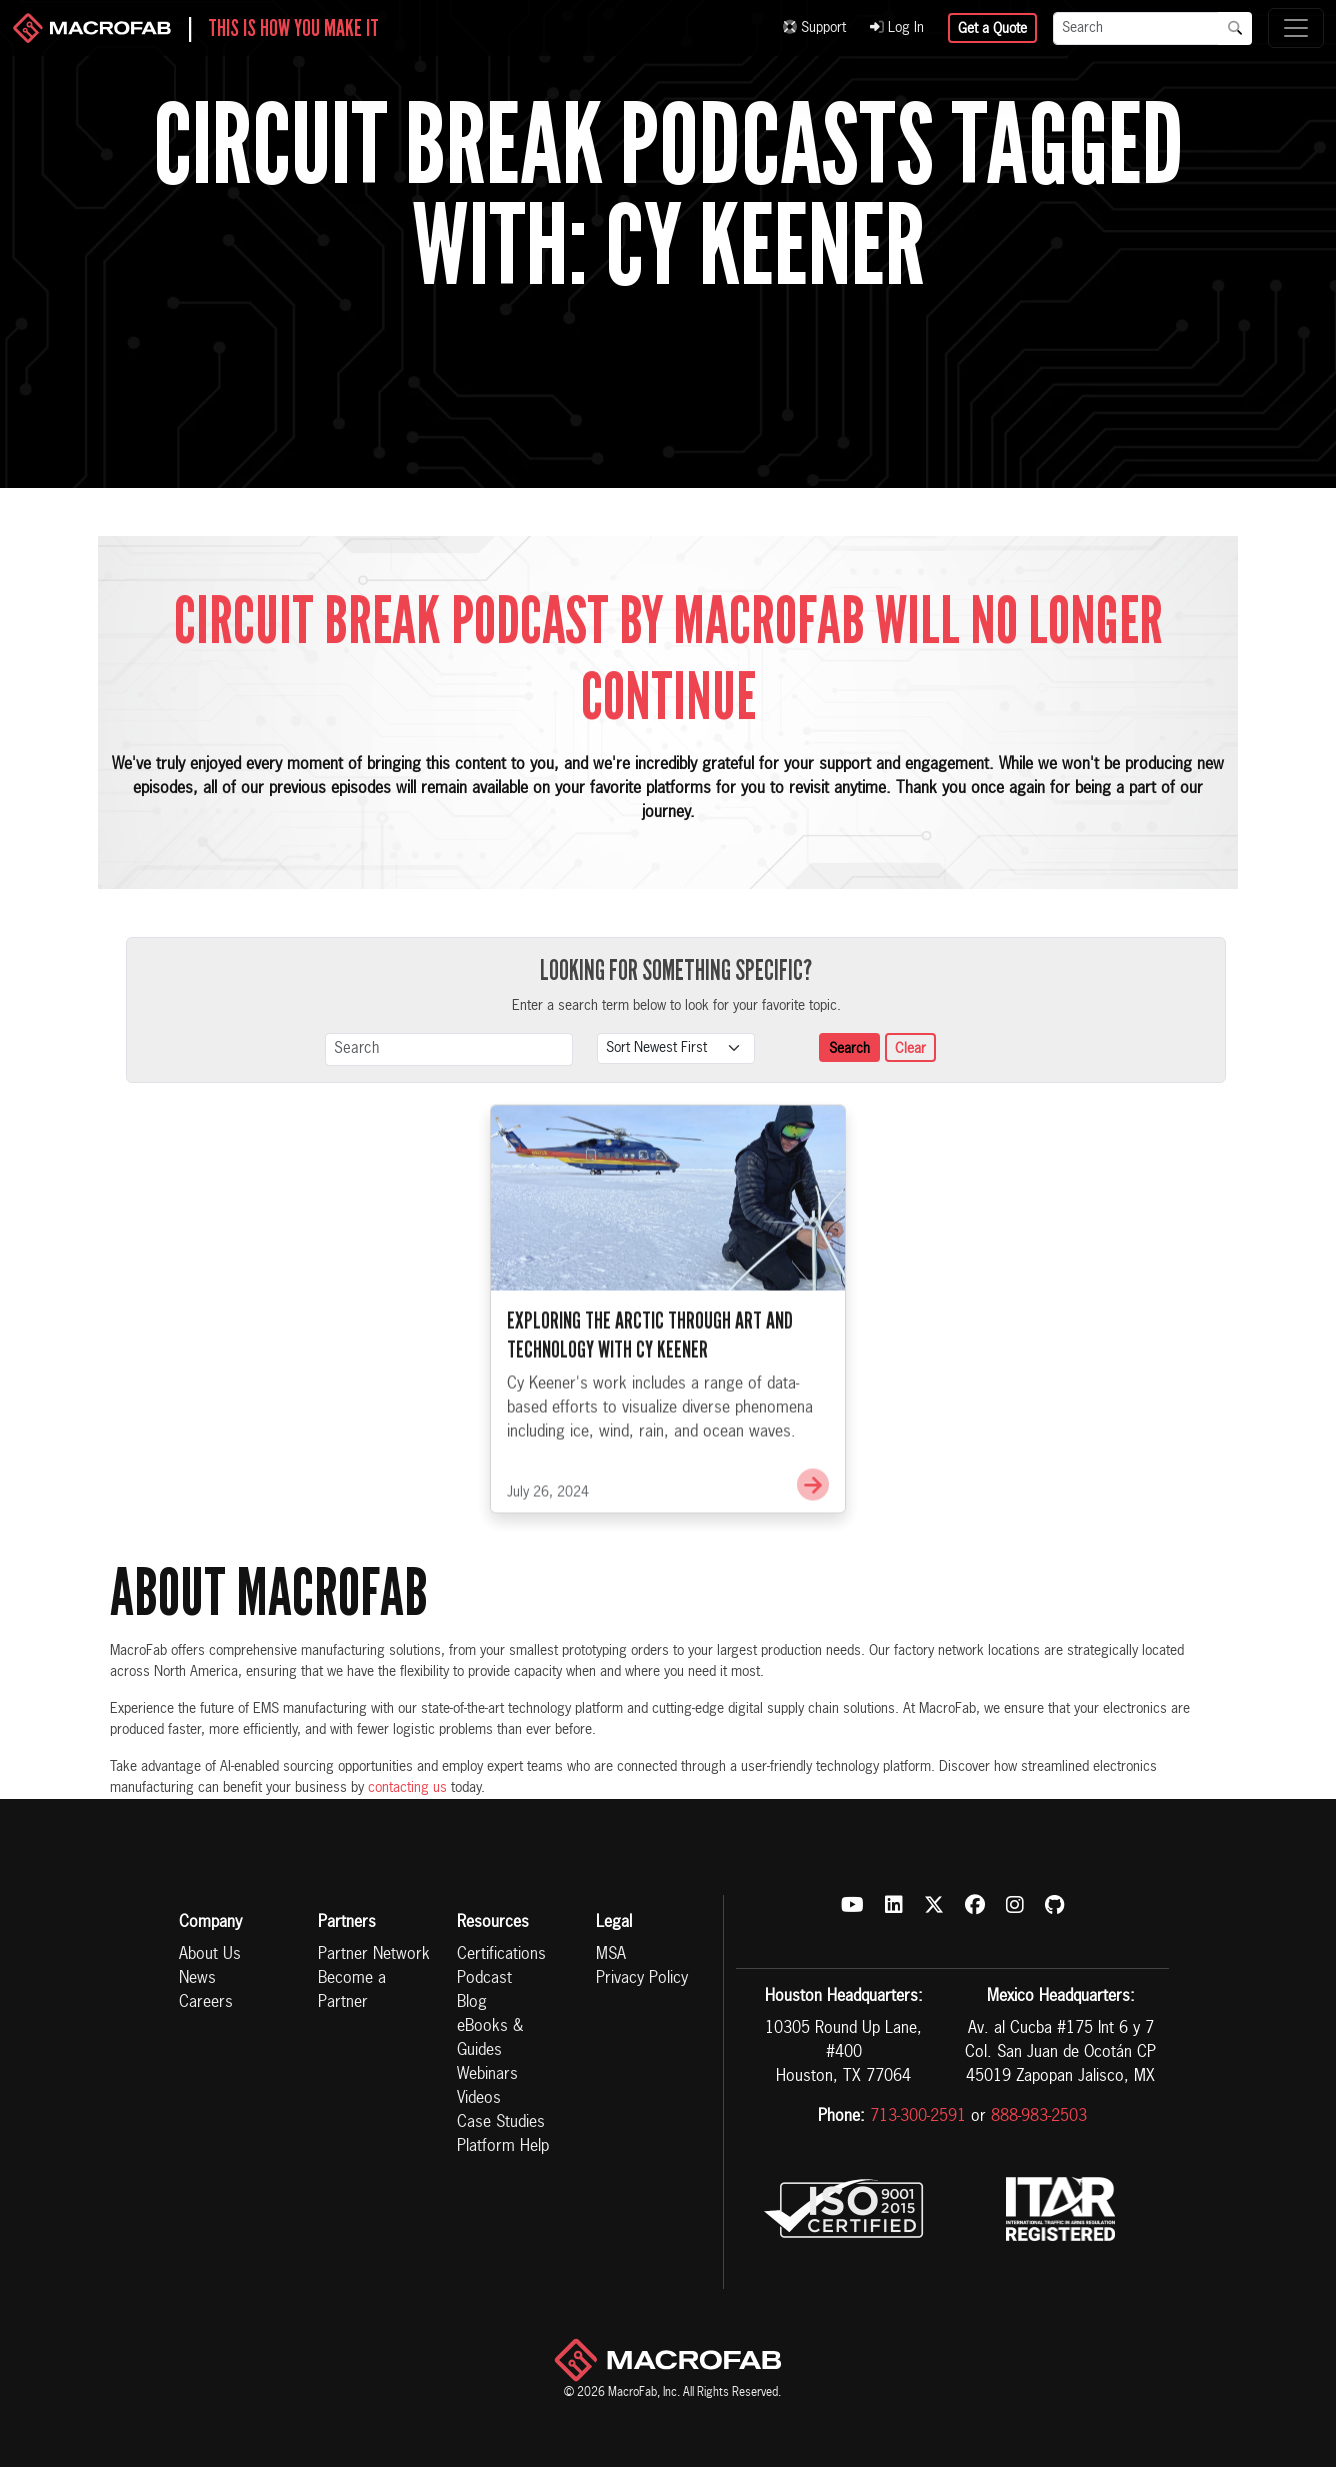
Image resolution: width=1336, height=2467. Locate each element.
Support (814, 28)
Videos (479, 2099)
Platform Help (503, 2147)
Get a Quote (992, 29)
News (197, 1979)
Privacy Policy (642, 1979)
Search (849, 1049)
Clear (910, 1049)
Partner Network (374, 1955)
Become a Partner (352, 1991)
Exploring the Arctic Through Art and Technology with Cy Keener (650, 1390)
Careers (206, 2003)
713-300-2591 (918, 2117)
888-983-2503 (1039, 2117)
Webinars (487, 2075)
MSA (611, 1955)
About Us (210, 1955)
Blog (472, 2003)
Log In (897, 28)
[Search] (1136, 28)
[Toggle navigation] (1296, 28)
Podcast (484, 1979)
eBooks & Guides (490, 2039)
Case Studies (501, 2123)
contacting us (407, 1788)
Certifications (501, 1955)
